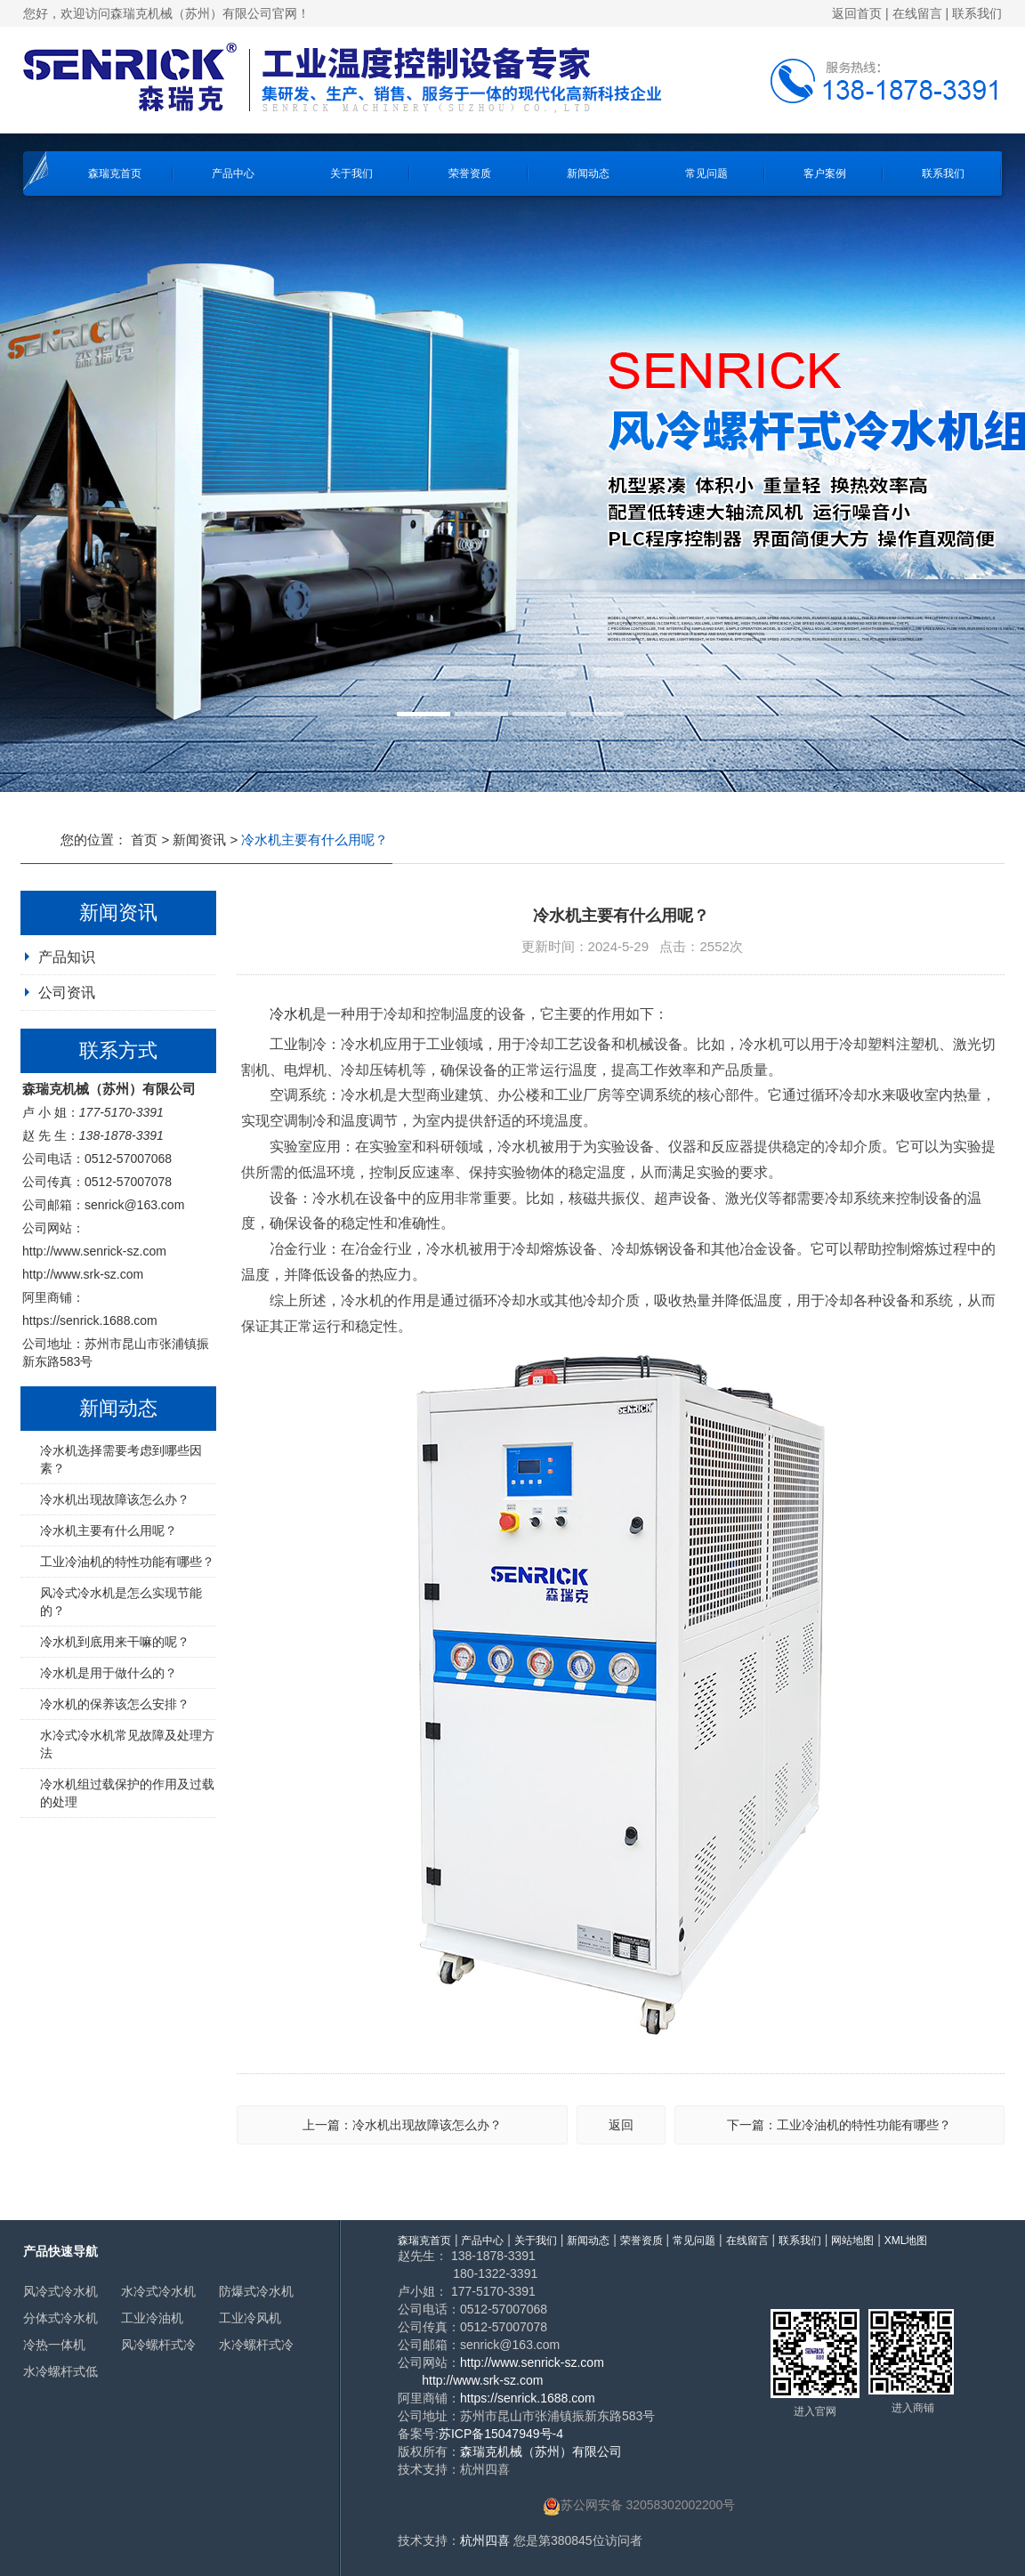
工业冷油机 (152, 2318)
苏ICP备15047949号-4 (501, 2434)
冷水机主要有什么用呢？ (108, 1530)
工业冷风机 (250, 2318)
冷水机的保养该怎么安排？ (115, 1704)
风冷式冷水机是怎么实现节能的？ (121, 1602)
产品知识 (66, 957)
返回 (621, 2125)
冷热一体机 (54, 2345)
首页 (144, 839)
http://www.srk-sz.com (82, 1274)
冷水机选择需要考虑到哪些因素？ (121, 1459)
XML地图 (906, 2240)
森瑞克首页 (114, 173)
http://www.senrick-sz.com (94, 1251)
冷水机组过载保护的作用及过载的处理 (127, 1793)
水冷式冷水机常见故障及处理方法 (127, 1744)
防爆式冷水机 (256, 2291)
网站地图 (852, 2240)
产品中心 (233, 173)
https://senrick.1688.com (89, 1320)
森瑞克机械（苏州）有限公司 (541, 2451)
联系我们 (977, 13)
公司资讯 (66, 992)
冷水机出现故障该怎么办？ (115, 1499)
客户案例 (824, 173)
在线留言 (917, 13)
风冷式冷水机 (60, 2291)
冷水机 (291, 1014)
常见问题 (706, 173)
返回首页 (857, 13)
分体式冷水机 (60, 2318)
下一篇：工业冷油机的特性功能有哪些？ (839, 2125)
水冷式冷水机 (158, 2291)
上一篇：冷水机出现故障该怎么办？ (402, 2125)
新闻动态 (588, 173)
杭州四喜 (485, 2540)
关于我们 (351, 173)
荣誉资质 (469, 173)
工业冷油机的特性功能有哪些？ (127, 1561)
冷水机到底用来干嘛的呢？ (115, 1642)
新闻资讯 (199, 839)
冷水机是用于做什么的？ (108, 1673)
